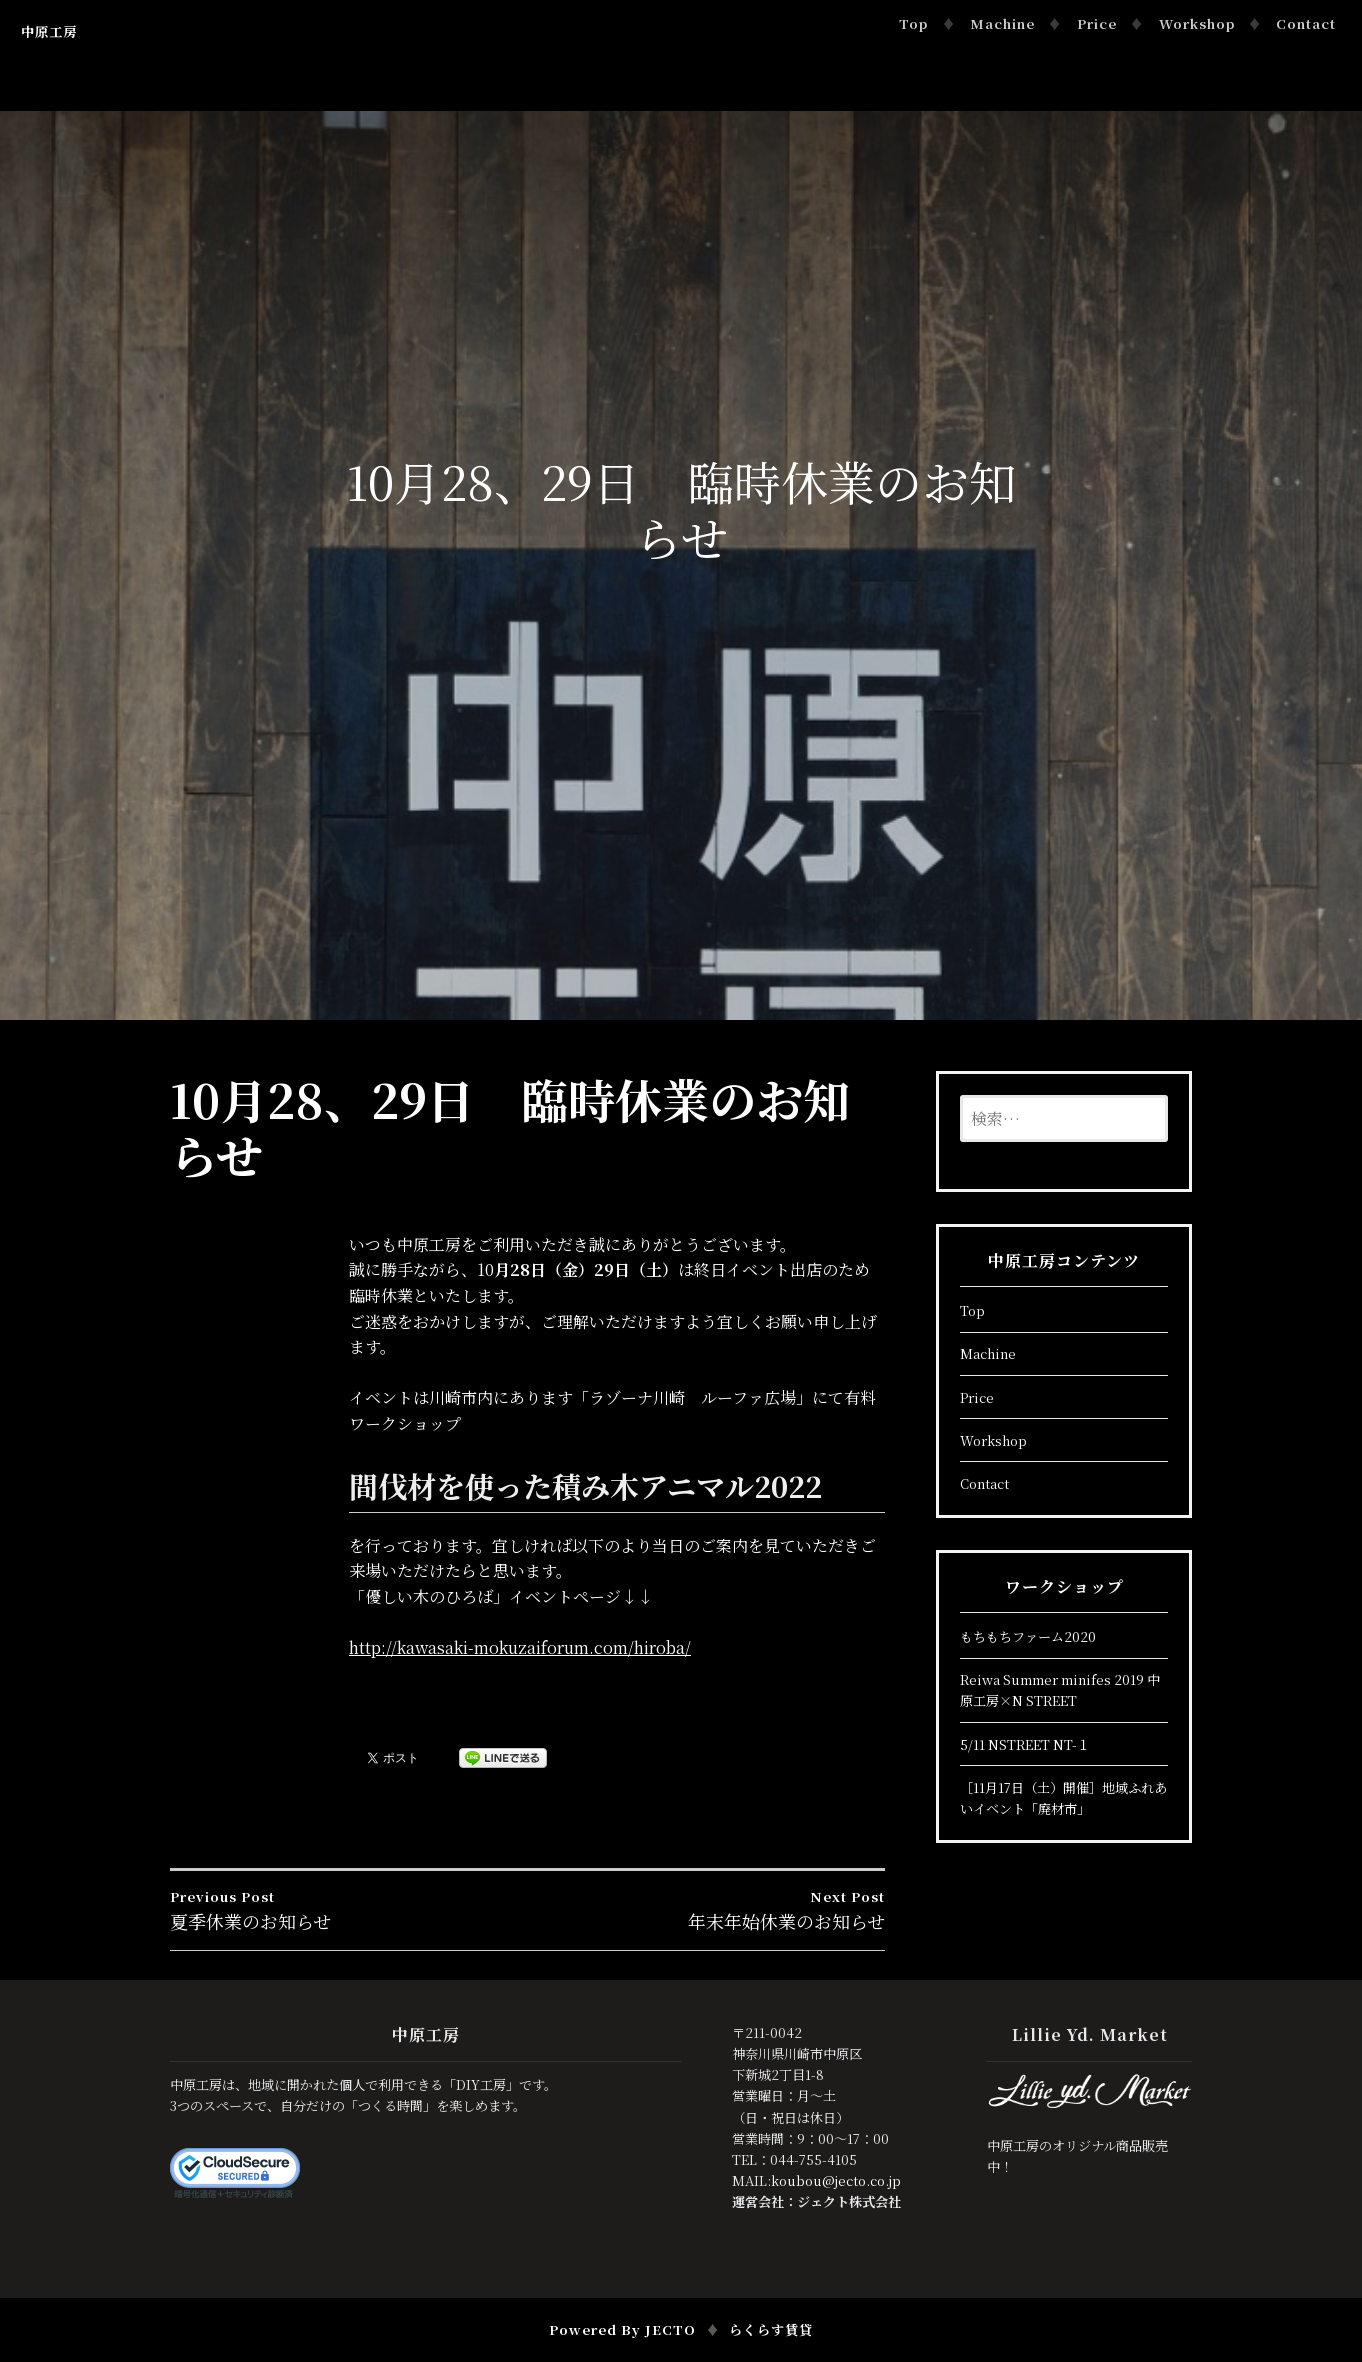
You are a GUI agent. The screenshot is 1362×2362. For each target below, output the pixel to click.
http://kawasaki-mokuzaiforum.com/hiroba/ (520, 1647)
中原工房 (49, 31)
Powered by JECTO (622, 2329)
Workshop (1197, 23)
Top (913, 23)
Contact (1306, 23)
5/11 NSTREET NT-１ (1025, 1744)
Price (1097, 23)
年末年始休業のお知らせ (707, 1910)
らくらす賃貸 (771, 2329)
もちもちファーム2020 (1028, 1636)
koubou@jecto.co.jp (836, 2180)
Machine (1002, 23)
